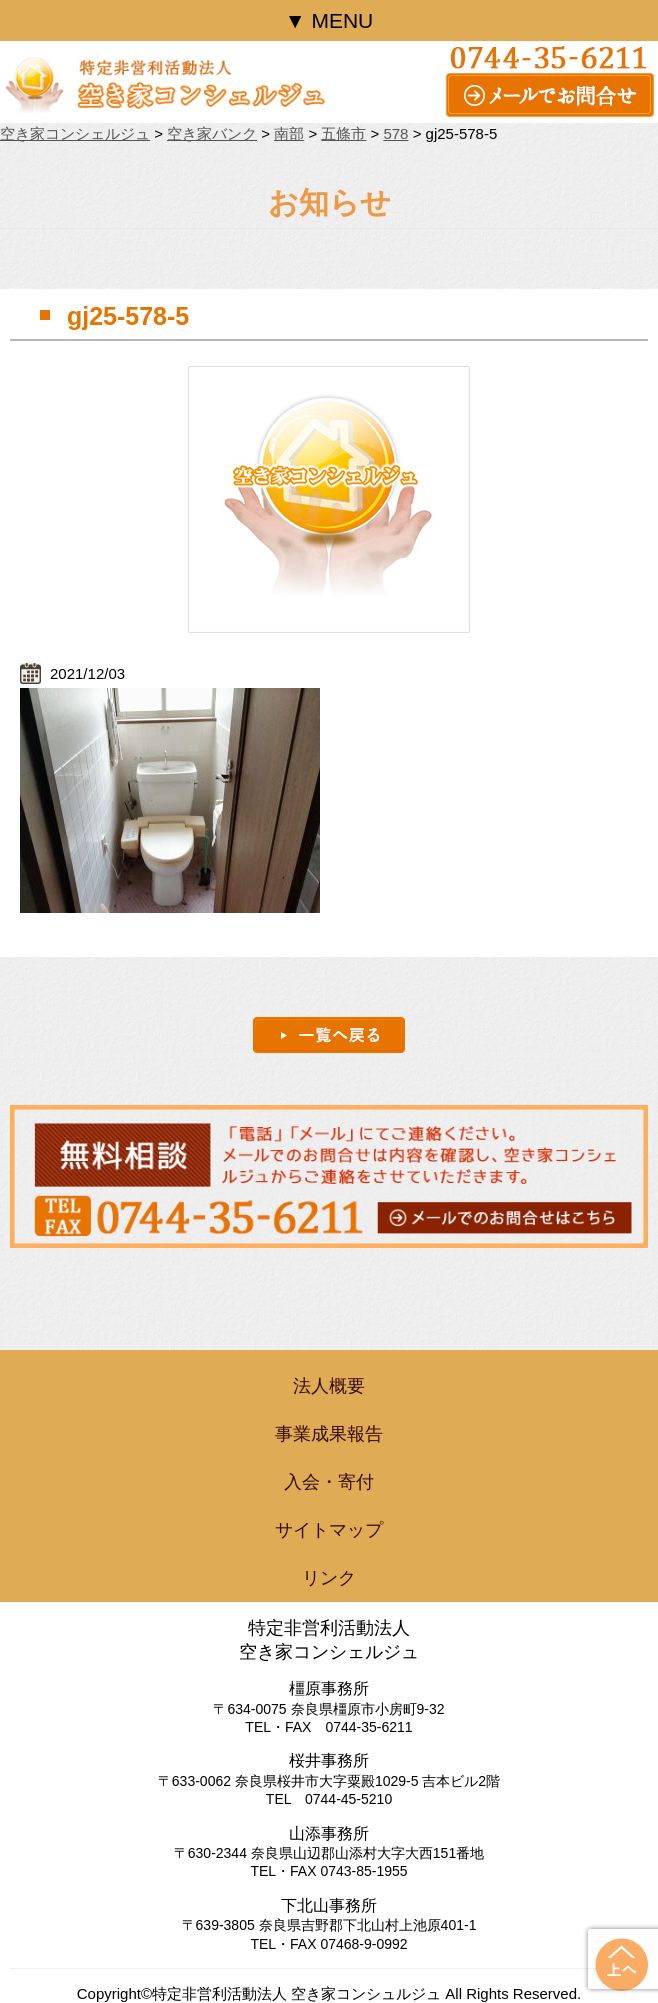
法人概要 (329, 1386)
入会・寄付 (329, 1482)
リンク (329, 1578)
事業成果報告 (329, 1434)
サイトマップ (329, 1530)
